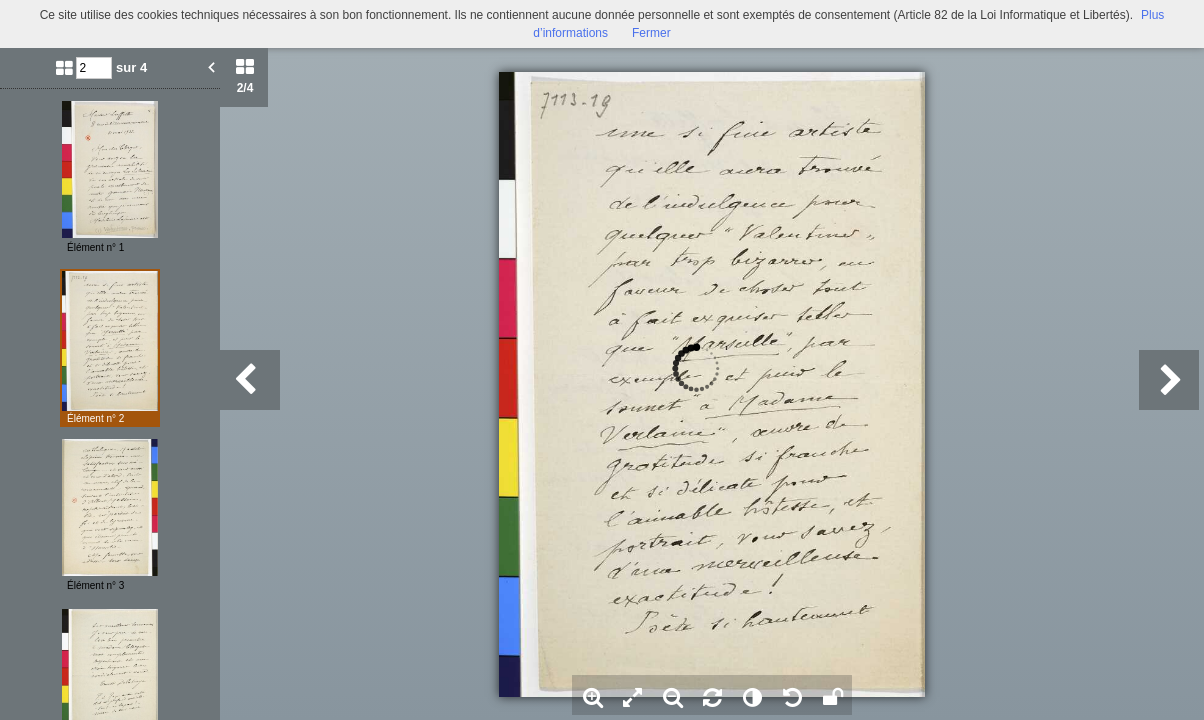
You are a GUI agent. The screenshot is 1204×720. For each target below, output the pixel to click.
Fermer (651, 33)
